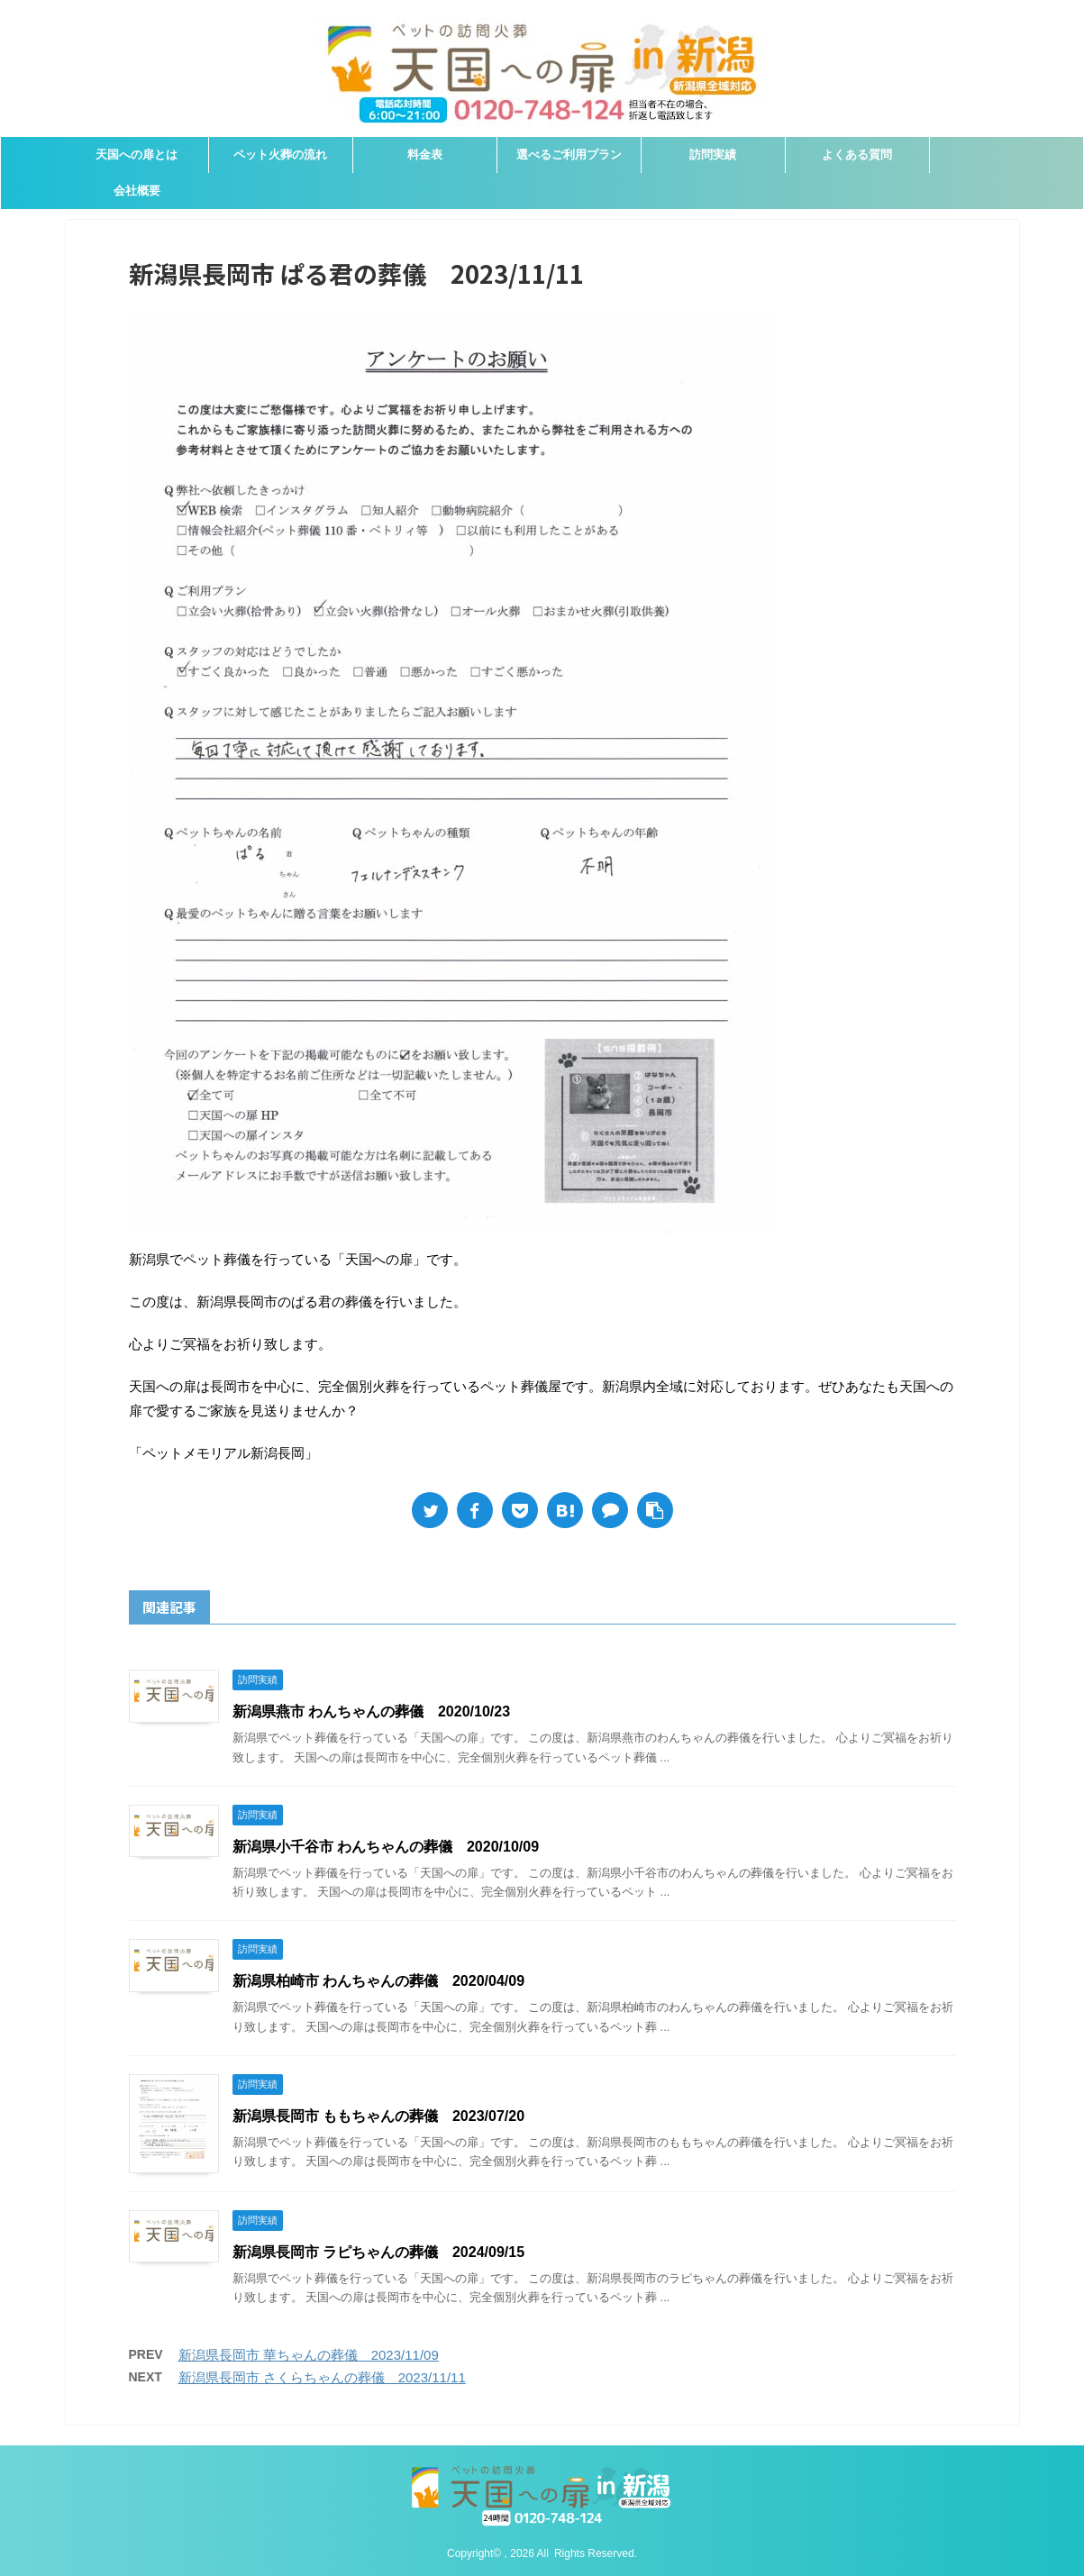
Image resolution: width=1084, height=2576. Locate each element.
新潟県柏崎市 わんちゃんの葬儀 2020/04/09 (378, 1981)
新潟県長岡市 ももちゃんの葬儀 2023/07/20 (378, 2116)
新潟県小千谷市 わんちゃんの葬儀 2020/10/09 (386, 1846)
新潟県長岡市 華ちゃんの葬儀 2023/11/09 (308, 2354)
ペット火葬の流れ (280, 154)
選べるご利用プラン (569, 154)
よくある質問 (857, 154)
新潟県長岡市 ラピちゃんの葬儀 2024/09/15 (378, 2252)
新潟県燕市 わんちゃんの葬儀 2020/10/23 (371, 1711)
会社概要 (137, 190)
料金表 (424, 154)
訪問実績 (712, 154)
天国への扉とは (137, 154)
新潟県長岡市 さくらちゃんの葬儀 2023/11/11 (322, 2377)
